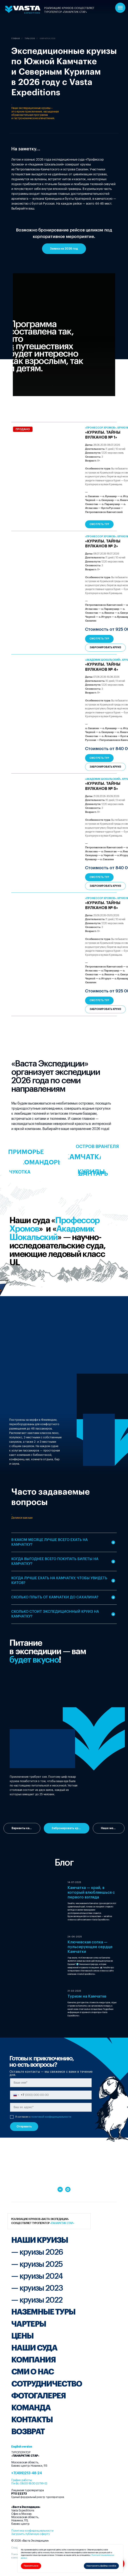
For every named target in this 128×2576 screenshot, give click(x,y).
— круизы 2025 (36, 2264)
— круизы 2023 (37, 2288)
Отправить (24, 2126)
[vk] (60, 2189)
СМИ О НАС (32, 2372)
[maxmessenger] (68, 2189)
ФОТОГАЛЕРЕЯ (38, 2396)
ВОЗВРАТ (27, 2432)
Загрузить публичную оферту (30, 2534)
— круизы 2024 (37, 2276)
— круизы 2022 (36, 2300)
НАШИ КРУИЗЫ (39, 2240)
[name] (51, 2082)
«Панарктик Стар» (62, 2223)
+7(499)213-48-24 (26, 2473)
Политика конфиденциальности (32, 2530)
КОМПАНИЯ (33, 2360)
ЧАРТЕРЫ (28, 2324)
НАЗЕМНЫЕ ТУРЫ (43, 2312)
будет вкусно (34, 1660)
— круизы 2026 (37, 2252)
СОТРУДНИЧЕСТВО (46, 2384)
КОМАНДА (30, 2408)
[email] (51, 2107)
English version (21, 2446)
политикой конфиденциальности (51, 2117)
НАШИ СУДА (34, 2348)
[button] (66, 1828)
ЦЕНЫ (22, 2336)
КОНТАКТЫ (32, 2420)
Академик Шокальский (51, 1233)
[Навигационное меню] (120, 7)
